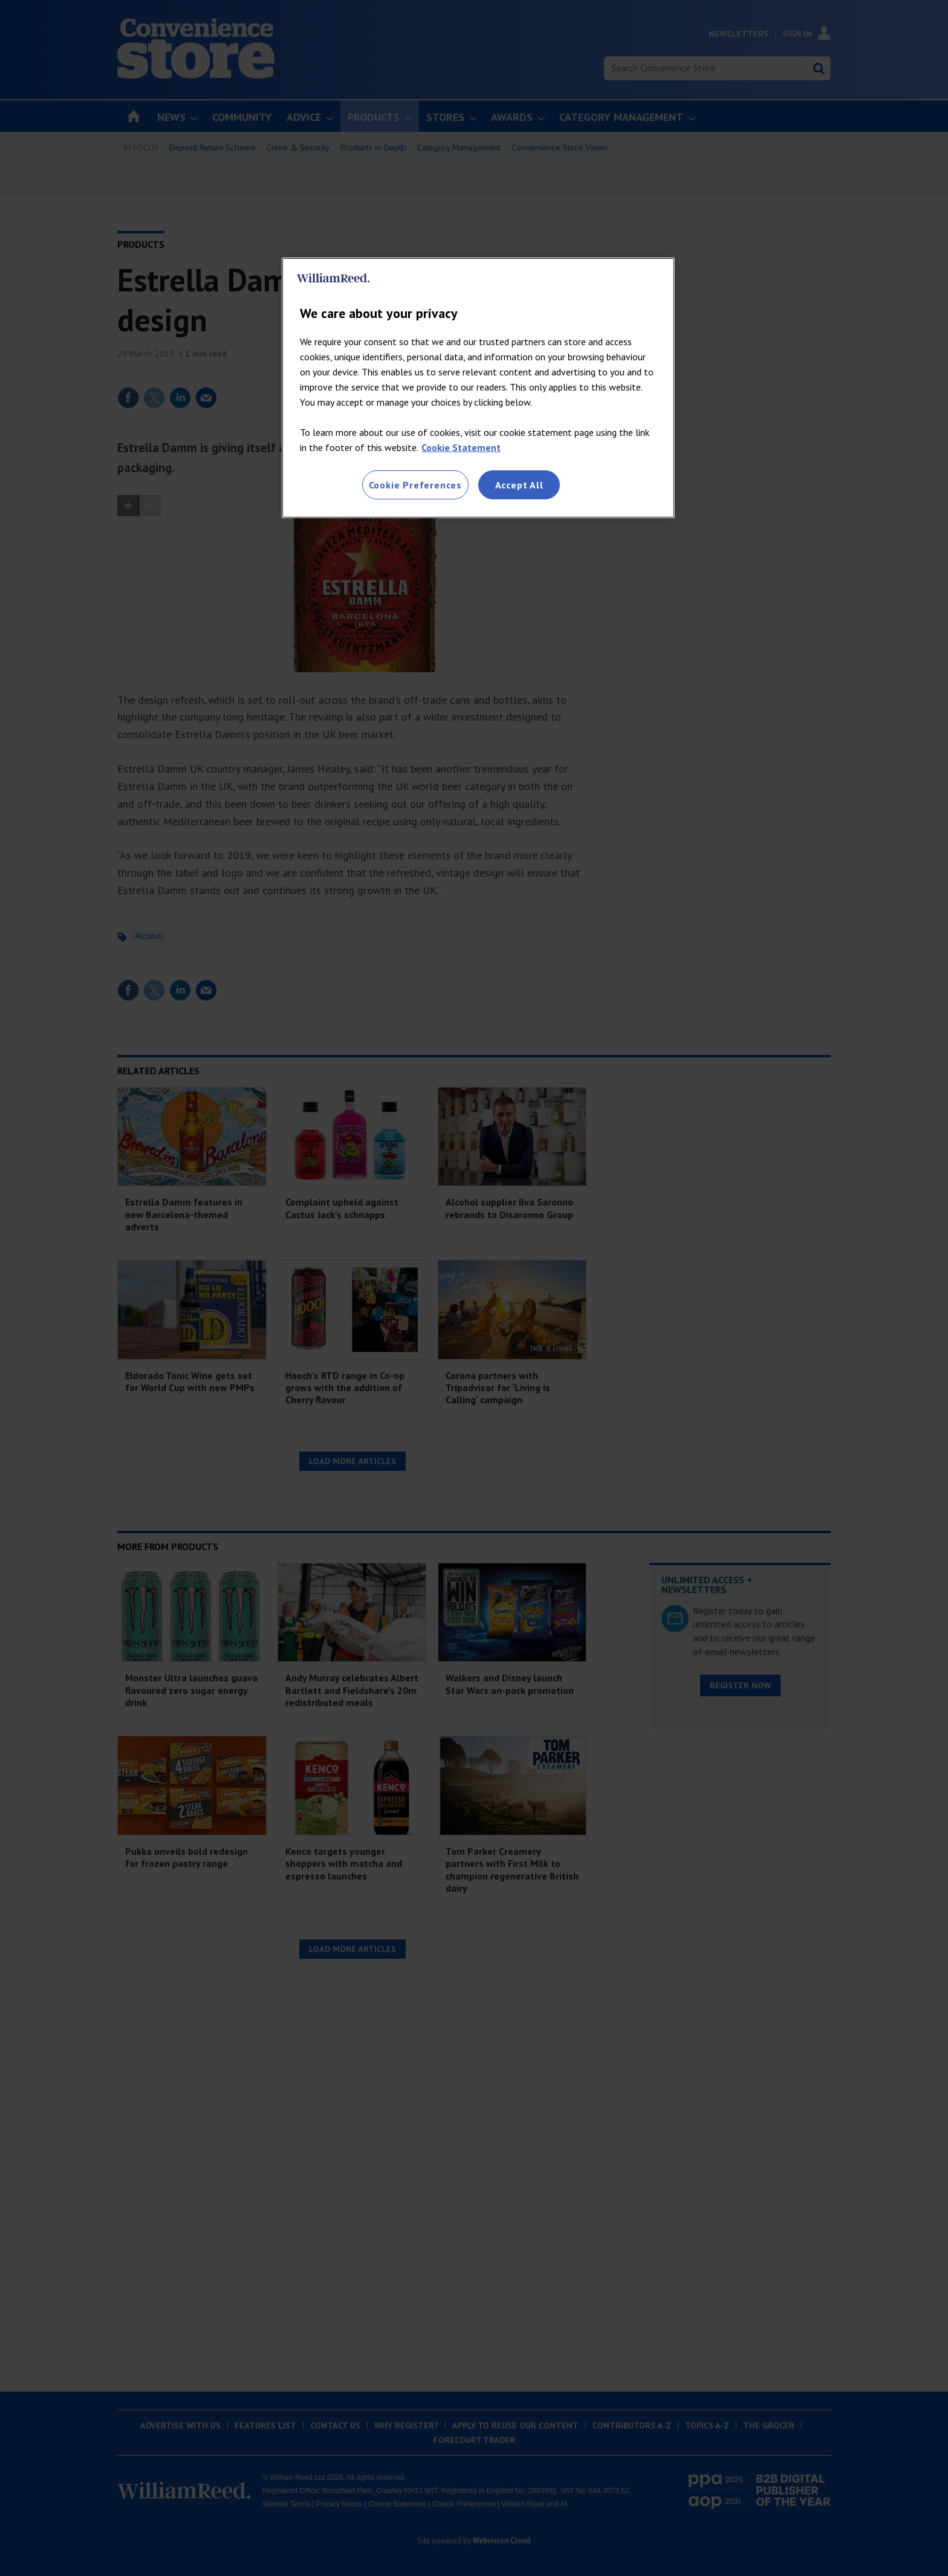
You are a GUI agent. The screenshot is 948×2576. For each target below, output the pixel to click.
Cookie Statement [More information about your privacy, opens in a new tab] (461, 447)
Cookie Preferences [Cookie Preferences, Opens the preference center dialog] (415, 485)
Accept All (519, 485)
